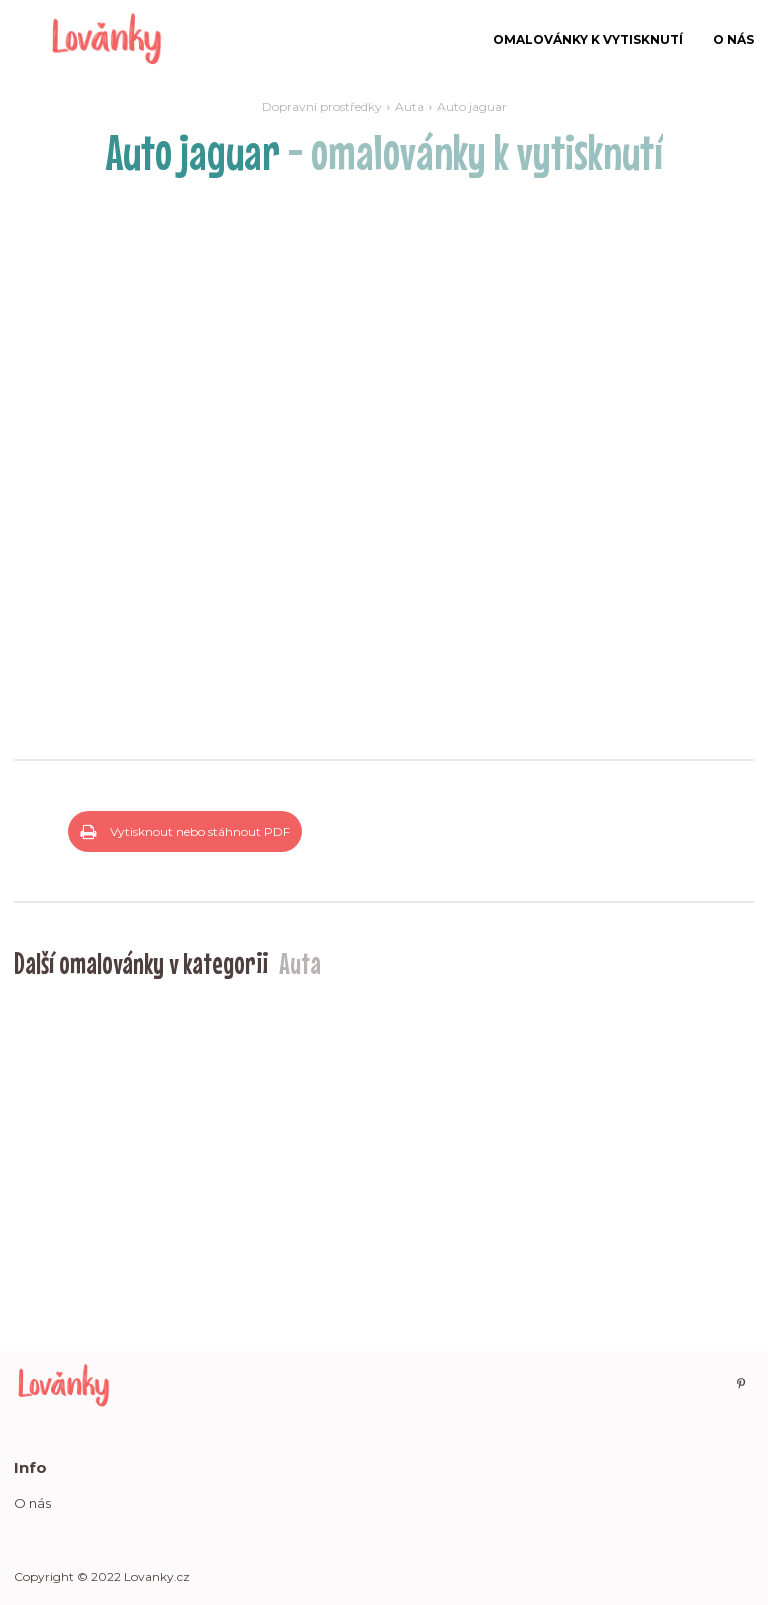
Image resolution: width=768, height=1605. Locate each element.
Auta (409, 106)
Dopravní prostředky (322, 106)
